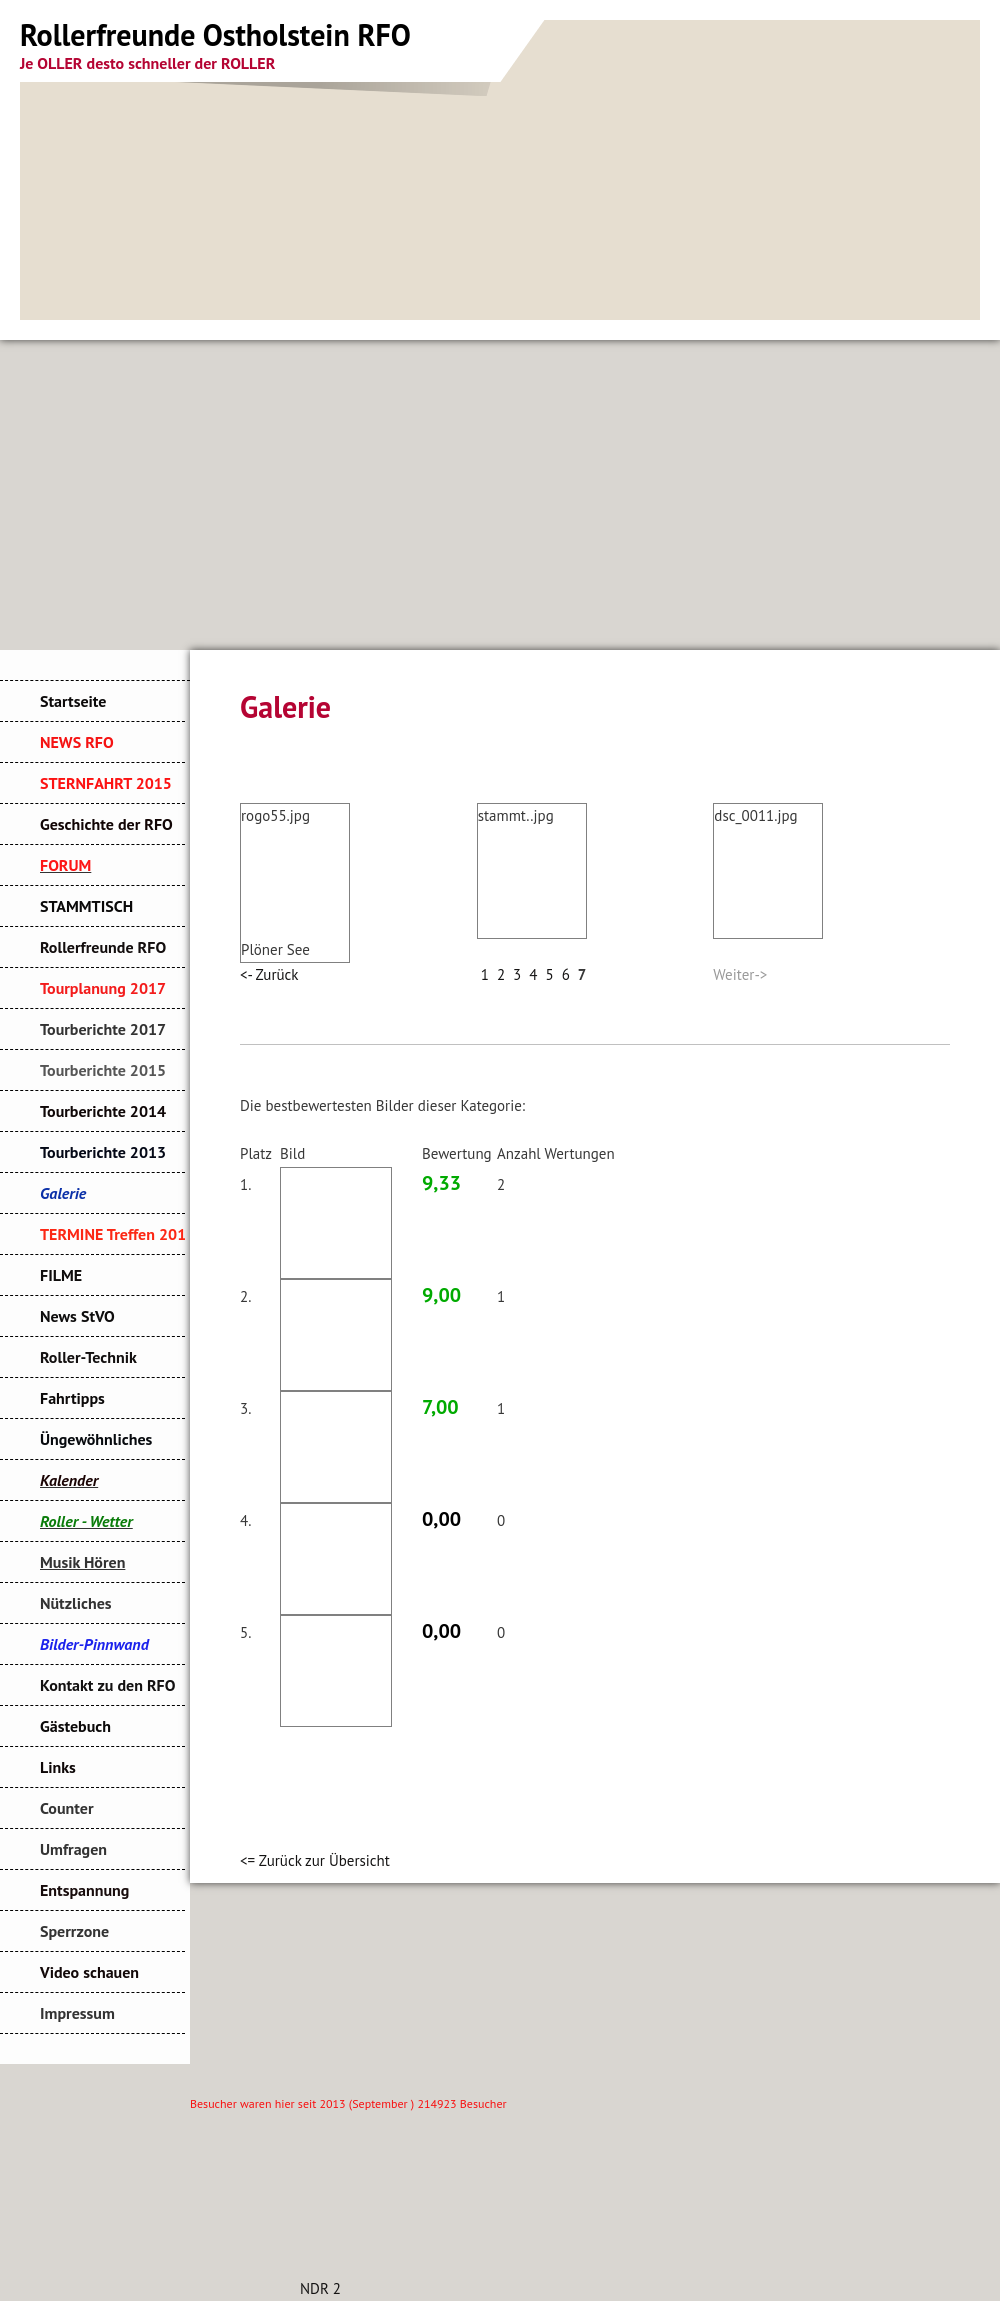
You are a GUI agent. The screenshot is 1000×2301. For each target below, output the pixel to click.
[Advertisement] (500, 490)
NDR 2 (320, 2288)
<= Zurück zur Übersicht (315, 1860)
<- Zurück (269, 974)
